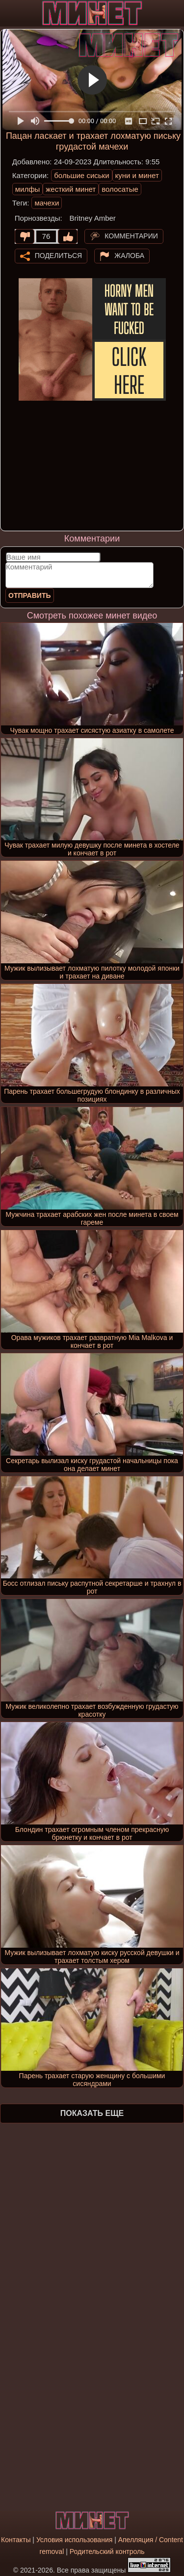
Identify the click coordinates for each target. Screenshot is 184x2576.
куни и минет (137, 175)
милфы (27, 189)
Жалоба (129, 255)
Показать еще (92, 2113)
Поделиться (58, 255)
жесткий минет (71, 189)
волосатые (120, 189)
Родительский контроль (107, 2551)
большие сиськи (81, 175)
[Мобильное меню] (9, 13)
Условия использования (74, 2540)
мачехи (46, 203)
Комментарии (131, 235)
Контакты (15, 2540)
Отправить (29, 595)
